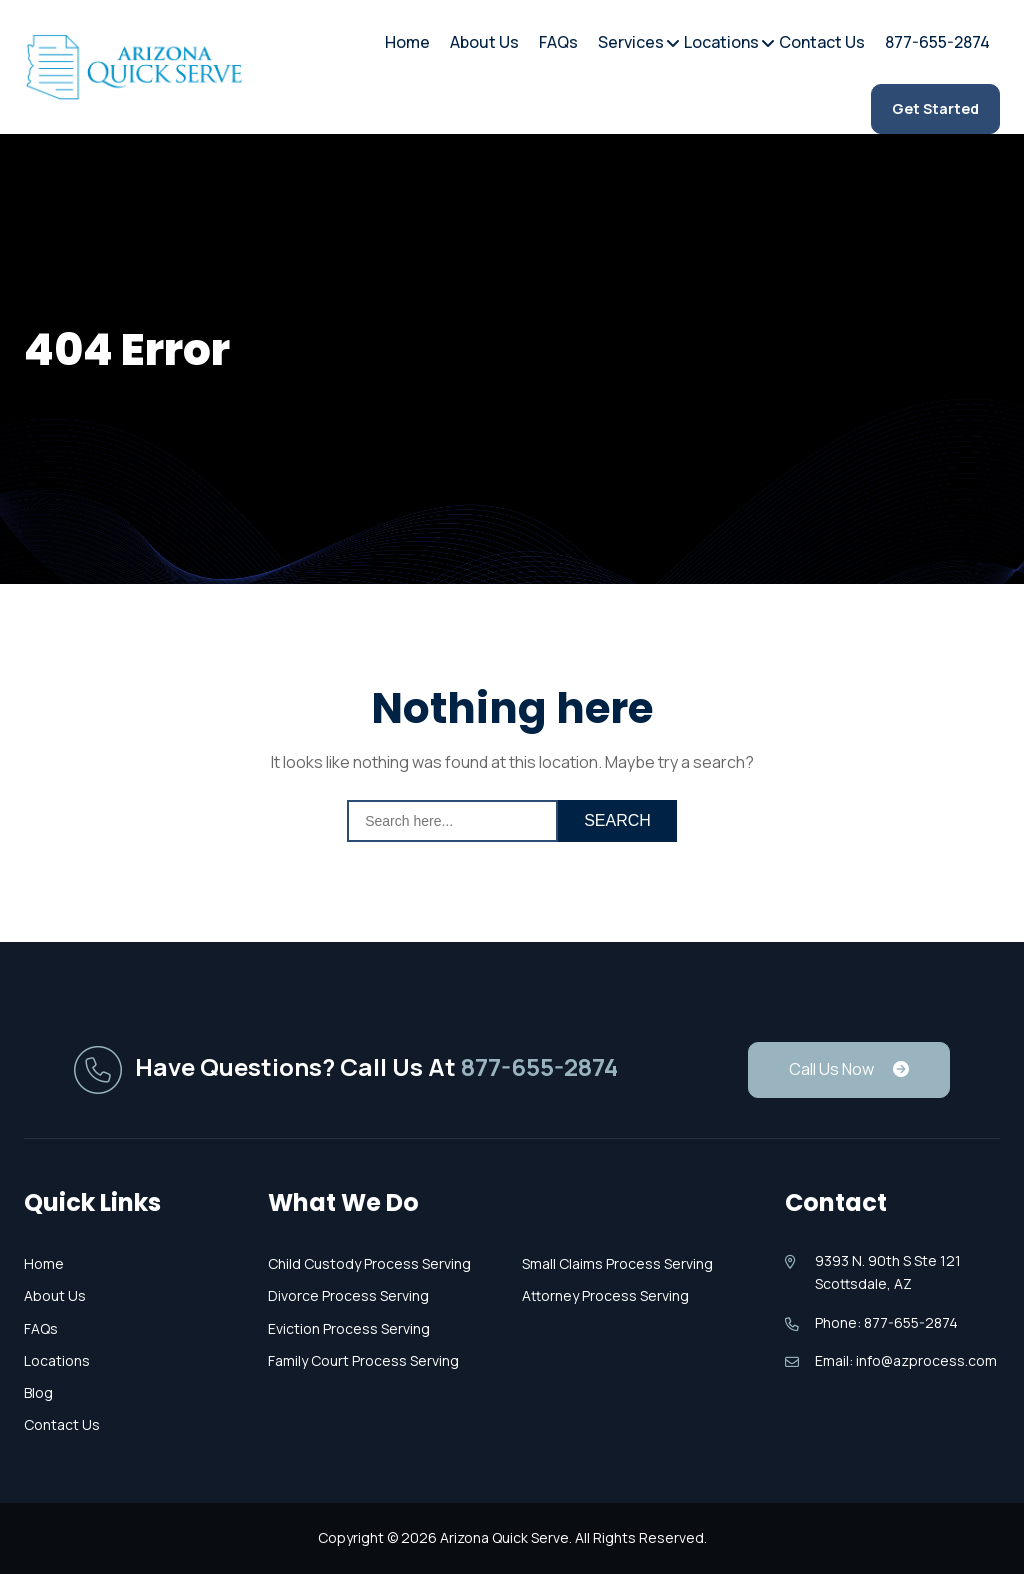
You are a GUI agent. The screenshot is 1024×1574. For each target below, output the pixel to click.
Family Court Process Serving (363, 1360)
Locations (721, 40)
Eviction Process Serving (349, 1328)
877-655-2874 (937, 42)
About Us (484, 42)
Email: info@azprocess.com (906, 1360)
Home (407, 42)
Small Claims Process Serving (617, 1263)
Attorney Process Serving (605, 1295)
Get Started (935, 108)
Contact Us (822, 42)
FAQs (558, 42)
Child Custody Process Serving (369, 1263)
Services (631, 40)
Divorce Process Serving (348, 1295)
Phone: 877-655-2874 (886, 1322)
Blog (38, 1392)
